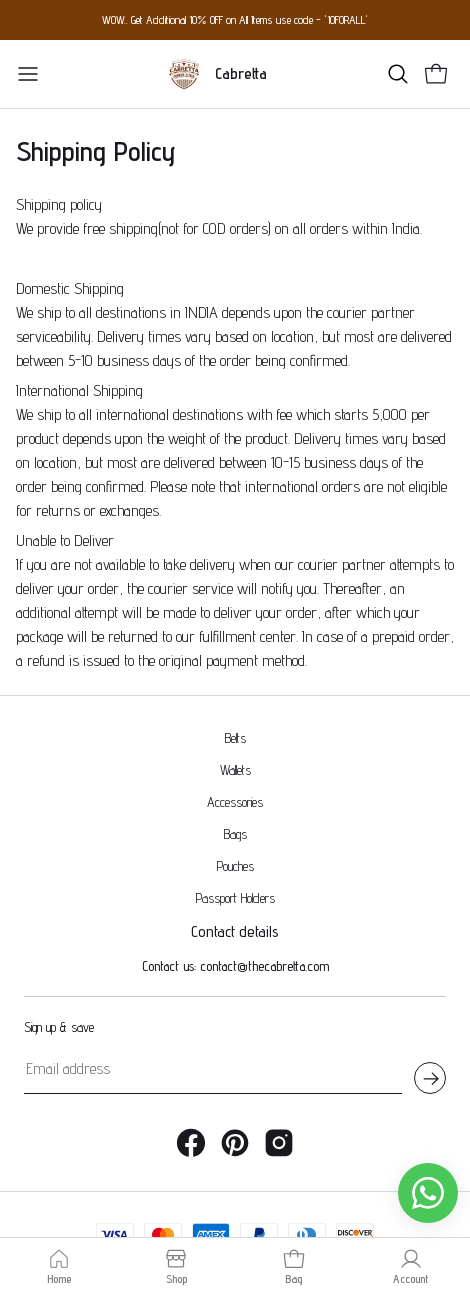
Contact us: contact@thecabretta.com (235, 926)
